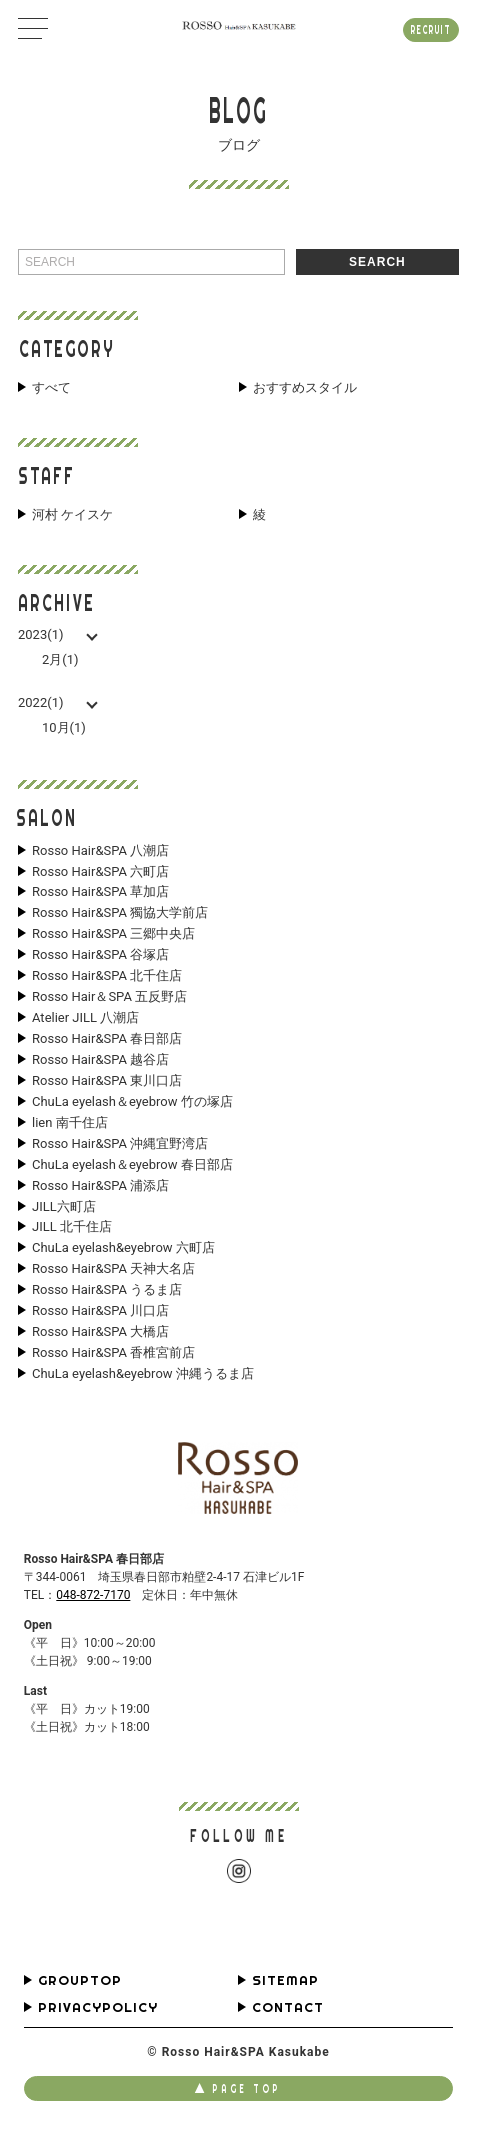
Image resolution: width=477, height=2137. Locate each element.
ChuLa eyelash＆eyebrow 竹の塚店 (132, 1102)
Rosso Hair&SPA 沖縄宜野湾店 (120, 1144)
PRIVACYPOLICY (98, 2007)
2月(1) (60, 659)
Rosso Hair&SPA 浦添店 (100, 1186)
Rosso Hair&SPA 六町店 (100, 872)
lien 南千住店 (70, 1123)
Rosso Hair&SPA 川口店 (100, 1311)
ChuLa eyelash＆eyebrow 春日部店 (132, 1165)
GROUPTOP (80, 1980)
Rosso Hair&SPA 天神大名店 (113, 1269)
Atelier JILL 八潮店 (85, 1018)
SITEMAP (285, 1980)
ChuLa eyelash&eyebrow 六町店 (123, 1248)
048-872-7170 (93, 1595)
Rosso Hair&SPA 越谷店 (100, 1060)
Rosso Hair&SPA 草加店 (100, 892)
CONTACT (288, 2007)
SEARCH (377, 262)
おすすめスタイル (305, 388)
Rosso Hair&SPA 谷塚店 (100, 955)
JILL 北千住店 (72, 1227)
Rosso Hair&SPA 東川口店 (107, 1081)
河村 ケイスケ (72, 515)
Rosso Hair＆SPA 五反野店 (109, 997)
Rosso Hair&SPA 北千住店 (107, 976)
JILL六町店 (64, 1207)
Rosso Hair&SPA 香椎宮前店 (113, 1353)
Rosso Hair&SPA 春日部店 (107, 1039)
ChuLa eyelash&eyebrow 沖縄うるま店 (143, 1374)
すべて (51, 388)
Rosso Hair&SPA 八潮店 (100, 851)
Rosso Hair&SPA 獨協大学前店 (120, 913)
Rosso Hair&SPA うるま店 (107, 1290)
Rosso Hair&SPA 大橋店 (100, 1332)
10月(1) (64, 727)
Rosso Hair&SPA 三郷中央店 (113, 934)
